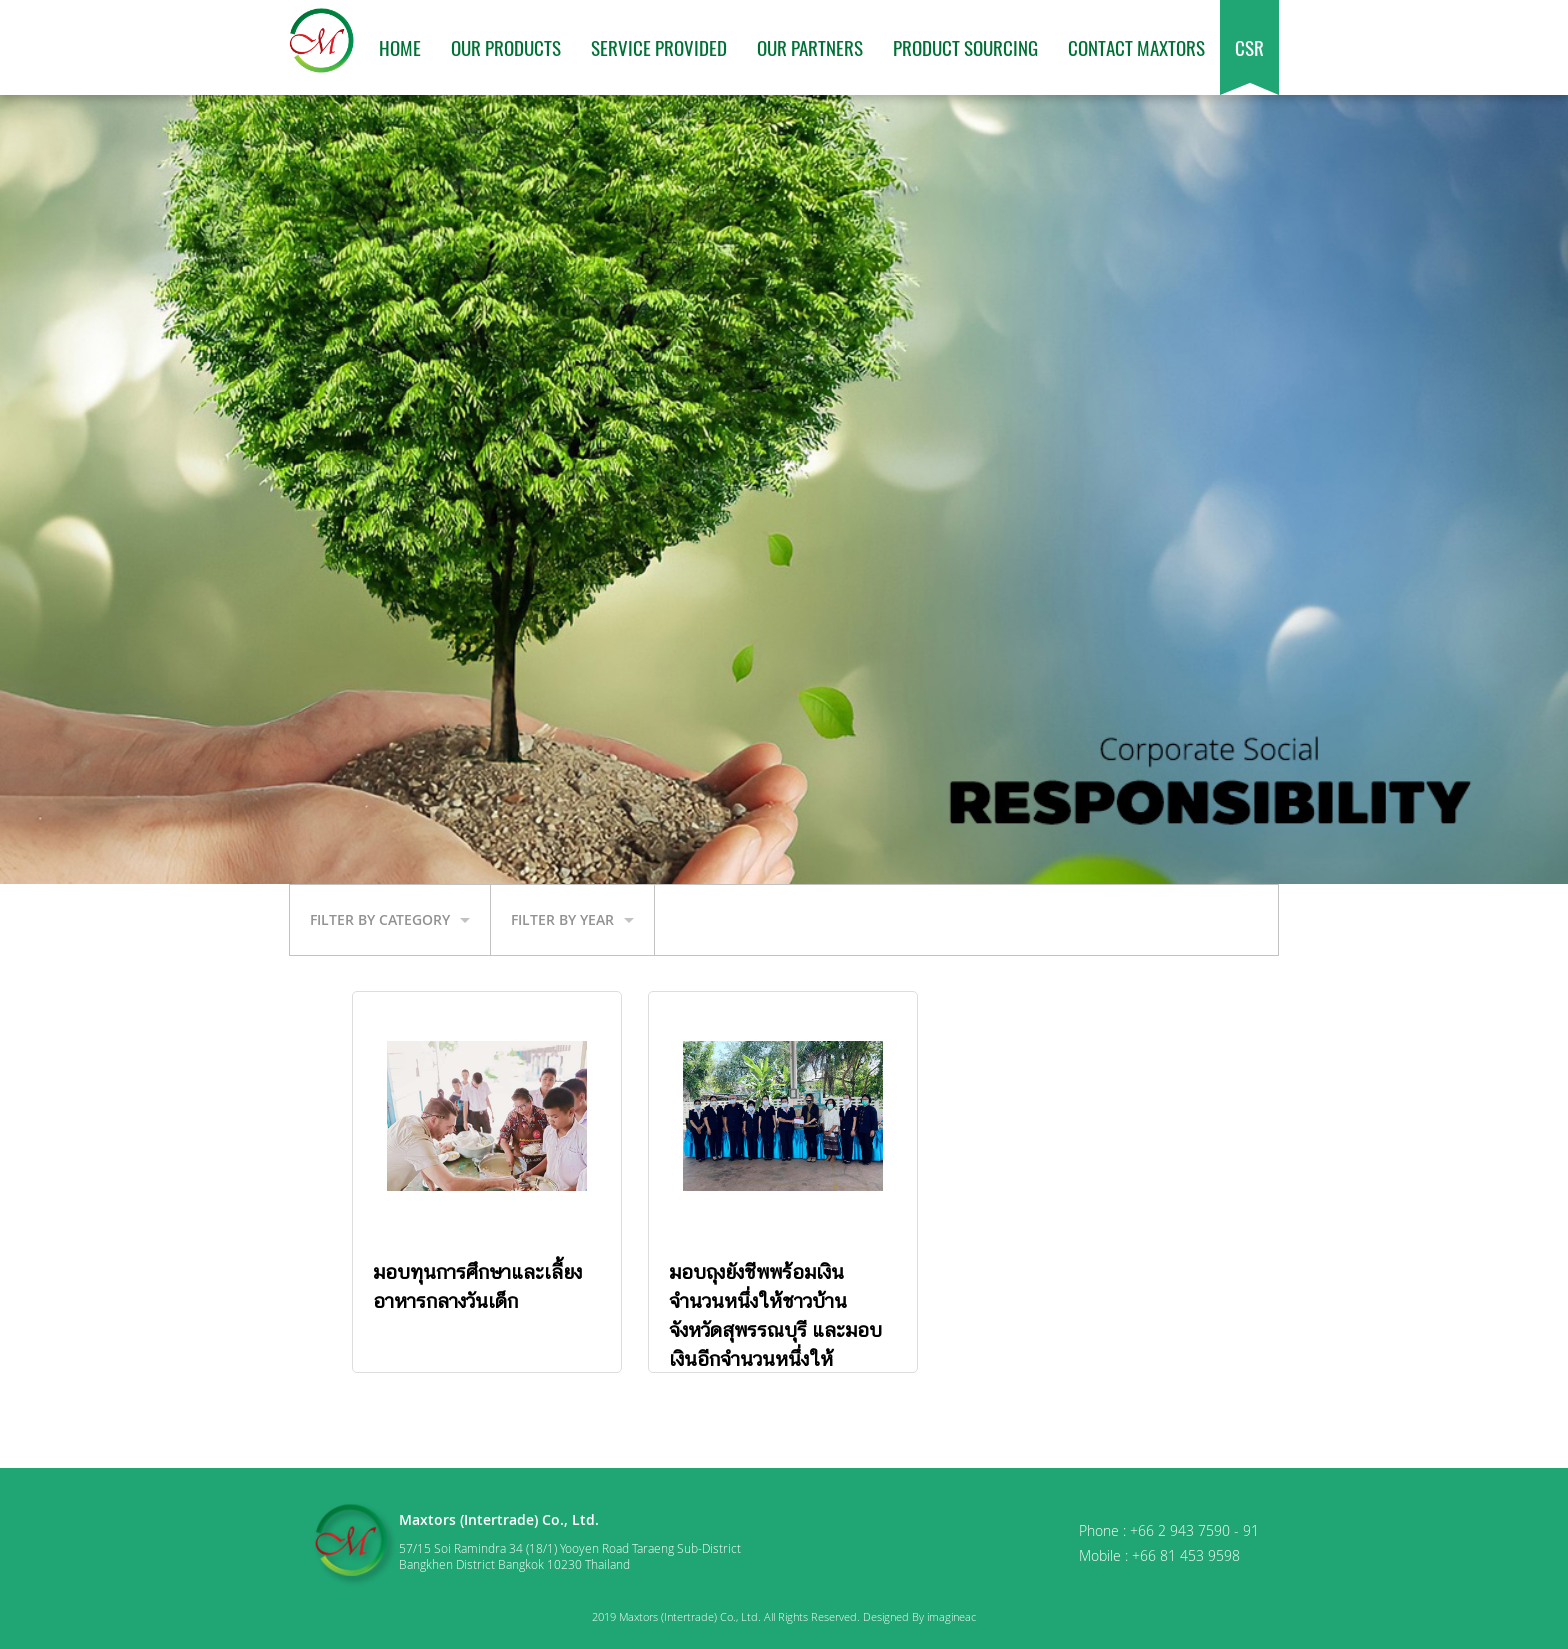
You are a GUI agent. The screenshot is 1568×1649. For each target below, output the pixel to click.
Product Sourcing (965, 47)
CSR (1249, 47)
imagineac (951, 1616)
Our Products (506, 47)
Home (400, 47)
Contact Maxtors (1136, 47)
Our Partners (810, 47)
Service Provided (659, 47)
